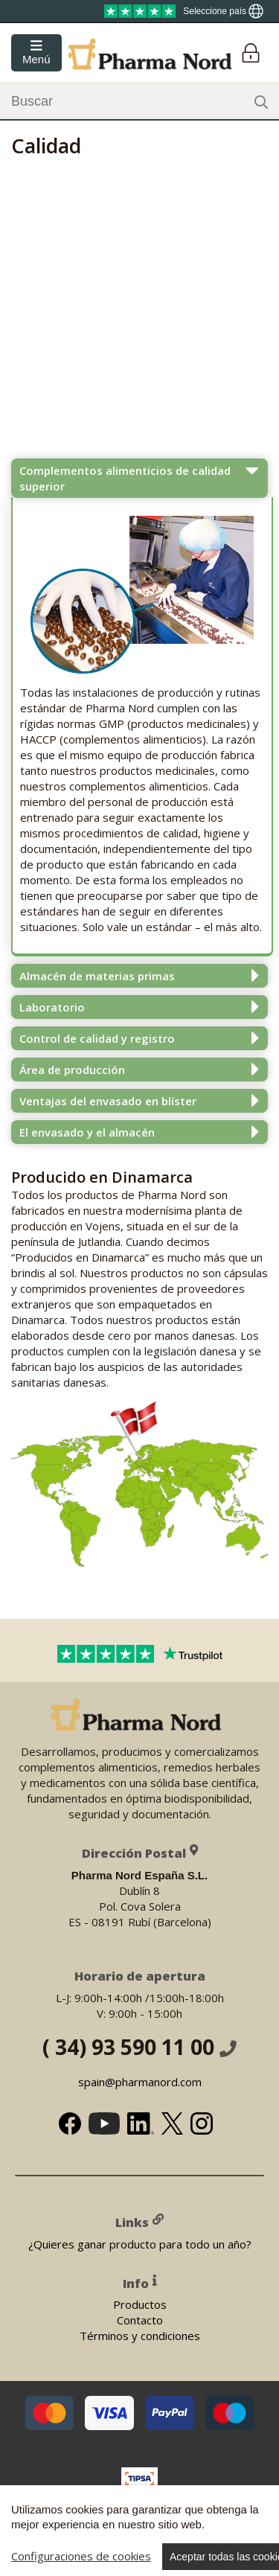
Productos (140, 2304)
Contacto (140, 2320)
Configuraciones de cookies (81, 2555)
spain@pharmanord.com (140, 2081)
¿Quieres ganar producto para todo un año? (139, 2243)
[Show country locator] (223, 11)
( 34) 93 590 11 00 (139, 2046)
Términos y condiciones (140, 2335)
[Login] (250, 53)
